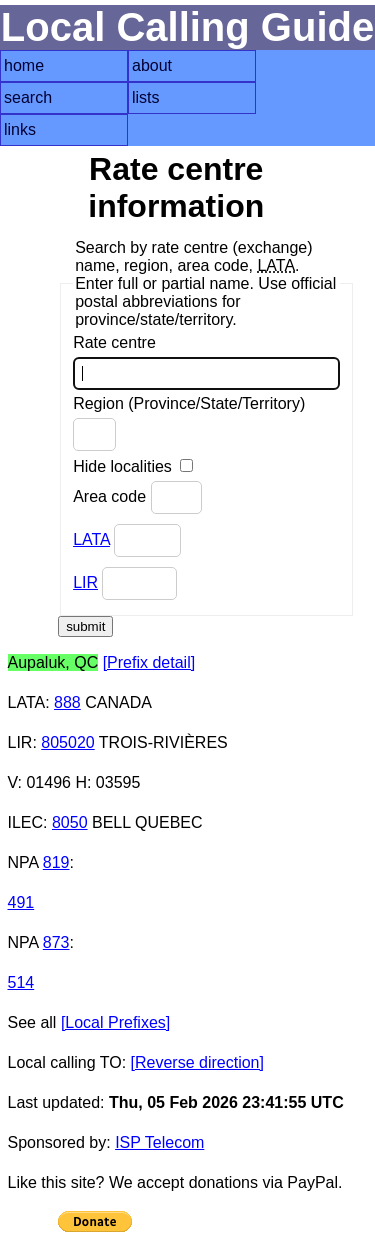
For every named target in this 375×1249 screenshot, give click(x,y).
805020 (67, 742)
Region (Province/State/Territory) (189, 423)
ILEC (26, 822)
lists (146, 97)
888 (67, 702)
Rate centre (206, 362)
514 (21, 982)
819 (56, 862)
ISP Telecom (159, 1142)
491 (21, 902)
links (20, 129)
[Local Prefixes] (115, 1022)
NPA (23, 862)
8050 (70, 822)
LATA (91, 539)
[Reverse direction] (197, 1062)
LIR (85, 582)
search (28, 97)
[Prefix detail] (149, 662)
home (24, 65)
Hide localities (133, 466)
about (152, 65)
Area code (137, 497)
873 (56, 942)
